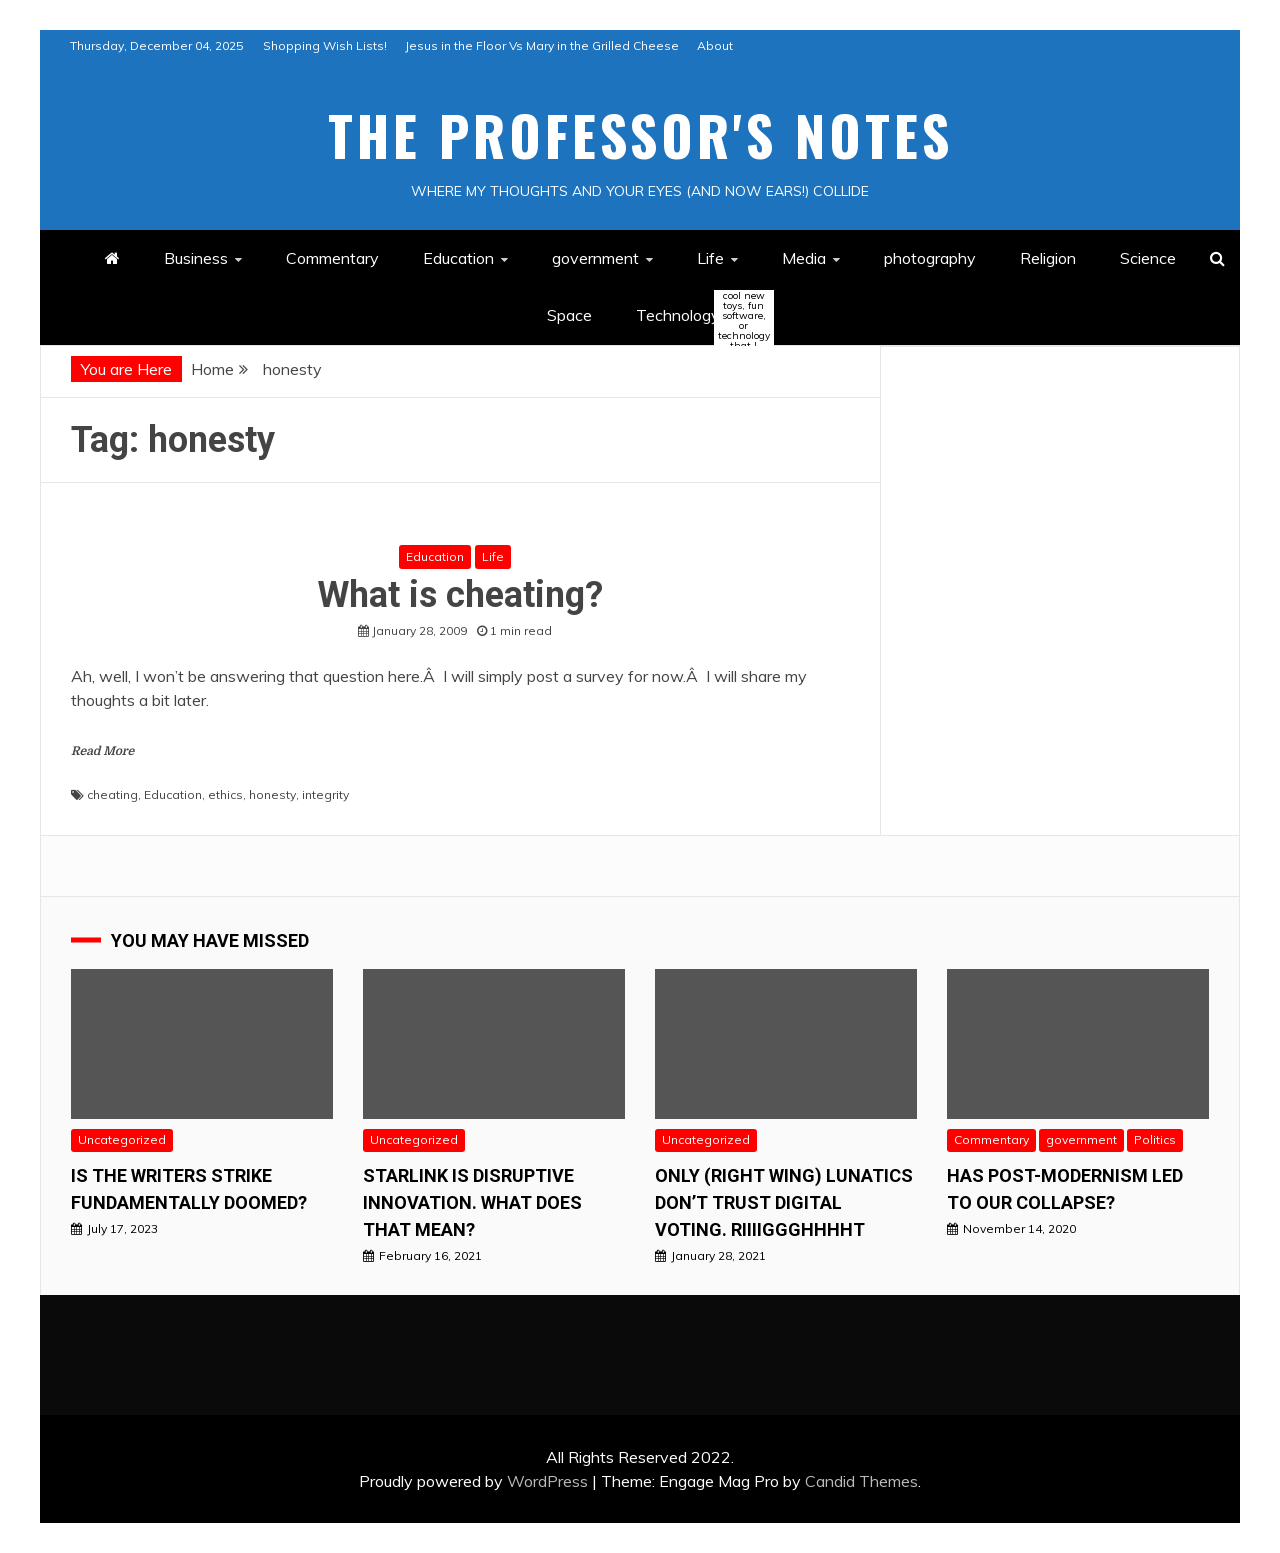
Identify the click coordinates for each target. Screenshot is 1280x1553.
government (595, 258)
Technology (695, 316)
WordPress (547, 1481)
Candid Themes (861, 1481)
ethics (225, 794)
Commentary (332, 258)
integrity (325, 794)
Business (196, 258)
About (715, 45)
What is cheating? (460, 595)
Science (1148, 258)
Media (804, 258)
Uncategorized (122, 1139)
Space (569, 315)
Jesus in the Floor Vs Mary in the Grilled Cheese (542, 45)
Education (458, 258)
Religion (1048, 258)
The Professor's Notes (640, 135)
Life (710, 258)
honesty (272, 794)
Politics (1155, 1139)
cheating (112, 794)
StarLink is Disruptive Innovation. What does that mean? (472, 1202)
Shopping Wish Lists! (325, 45)
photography (930, 258)
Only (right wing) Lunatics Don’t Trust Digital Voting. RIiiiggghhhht (784, 1202)
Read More (102, 751)
